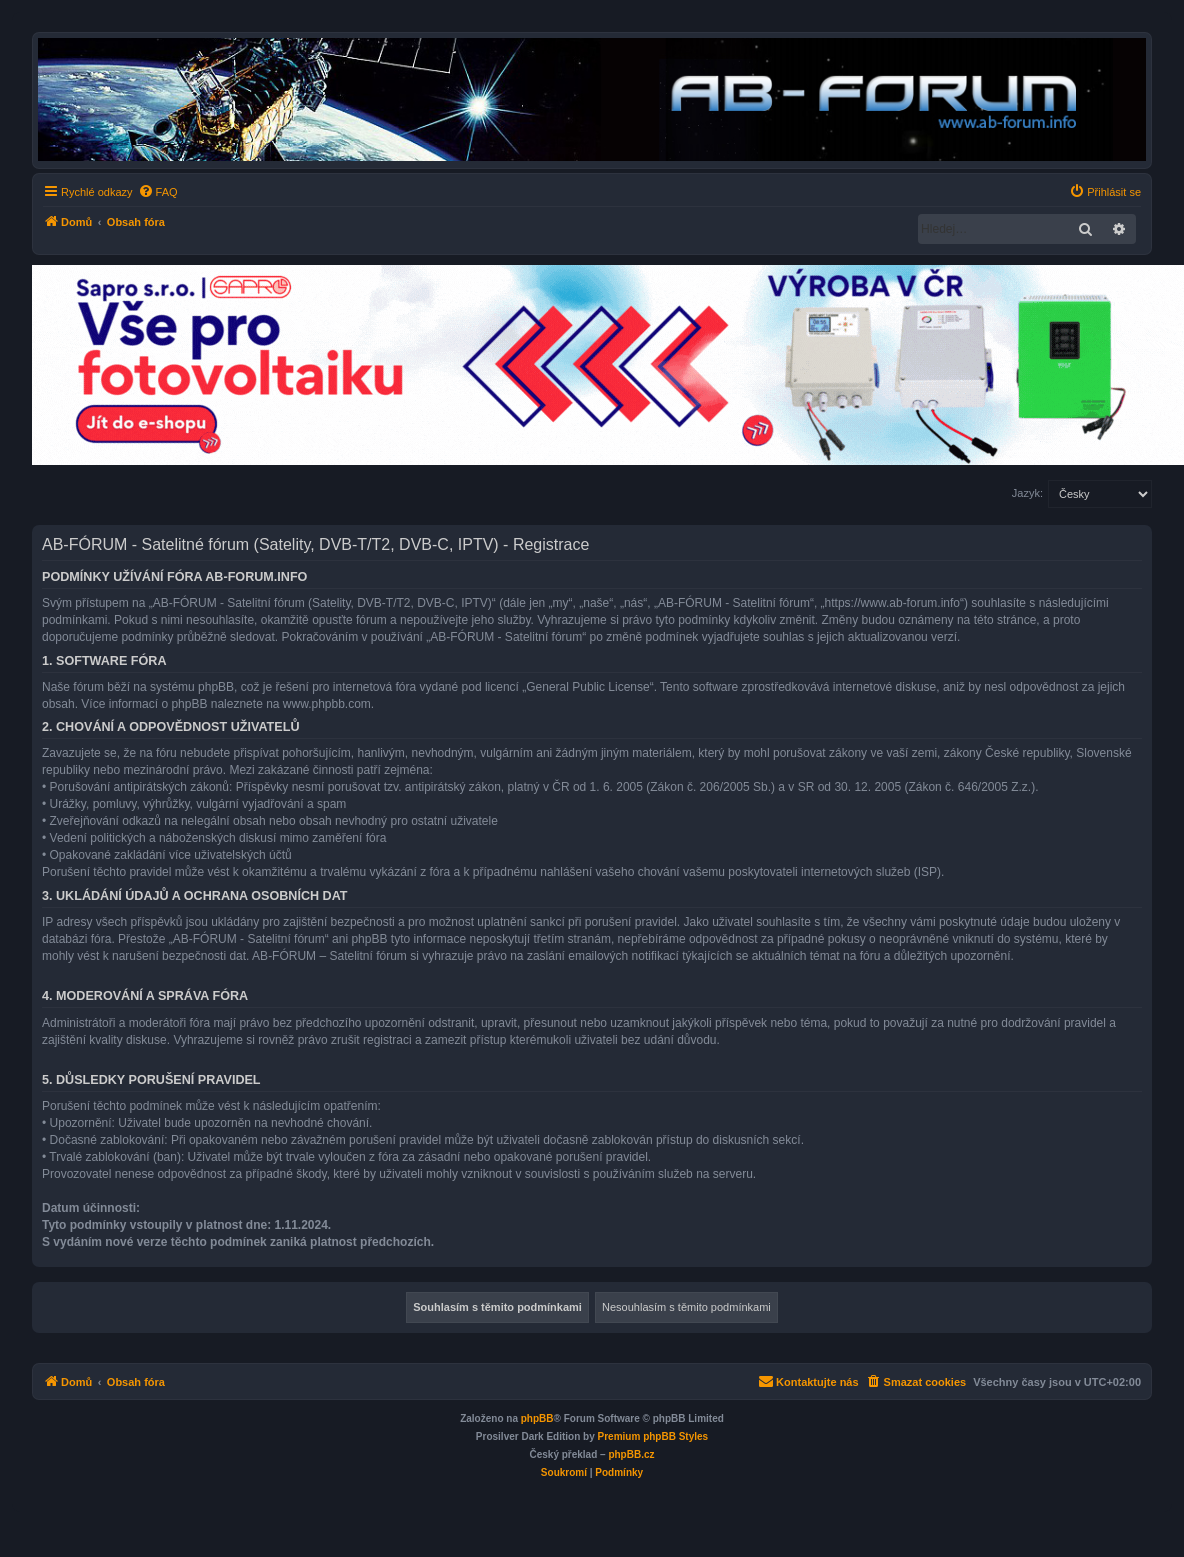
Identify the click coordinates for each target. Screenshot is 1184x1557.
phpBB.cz (631, 1454)
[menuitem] (158, 192)
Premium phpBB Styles (653, 1436)
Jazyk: (1027, 493)
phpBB (537, 1418)
